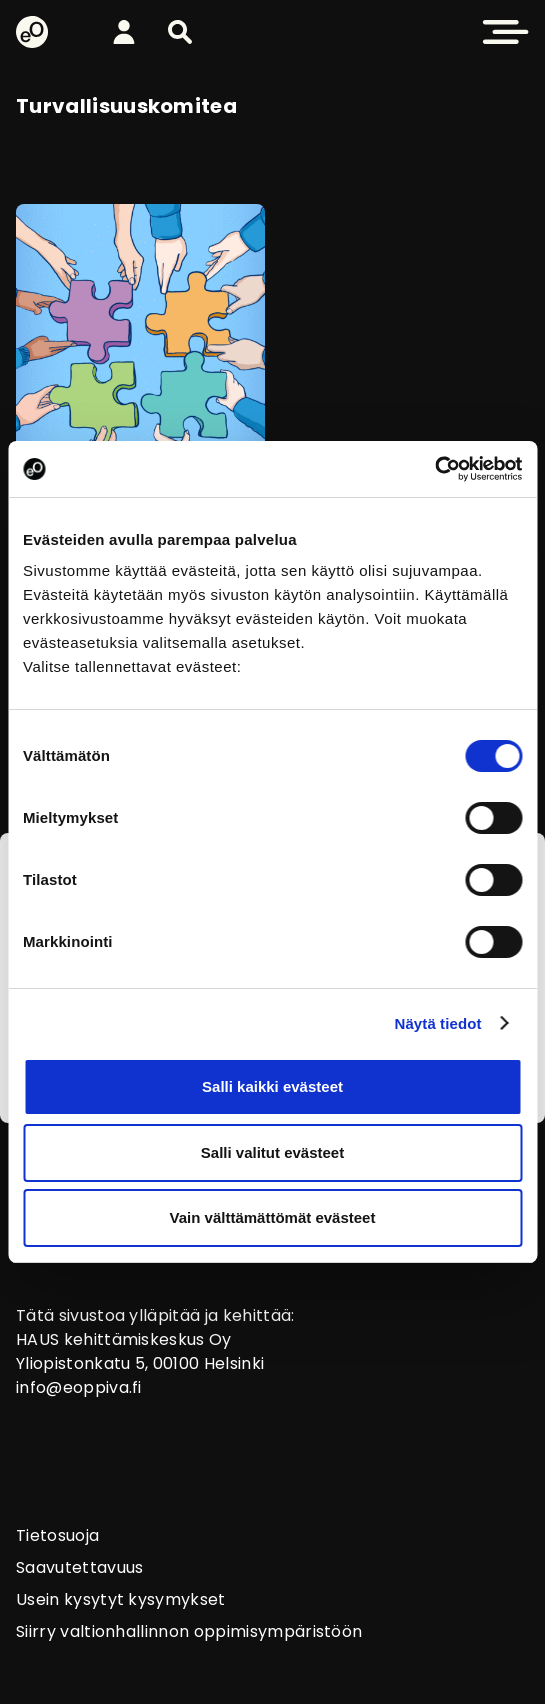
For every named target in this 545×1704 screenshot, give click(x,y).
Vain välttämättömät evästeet (273, 1217)
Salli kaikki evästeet (272, 1086)
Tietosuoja (57, 1535)
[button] (180, 32)
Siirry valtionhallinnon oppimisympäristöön (189, 1631)
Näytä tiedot (438, 1023)
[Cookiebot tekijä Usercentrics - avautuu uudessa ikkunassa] (434, 469)
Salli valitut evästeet (272, 1152)
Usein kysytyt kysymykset (121, 1599)
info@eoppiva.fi (79, 1387)
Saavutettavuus (79, 1567)
